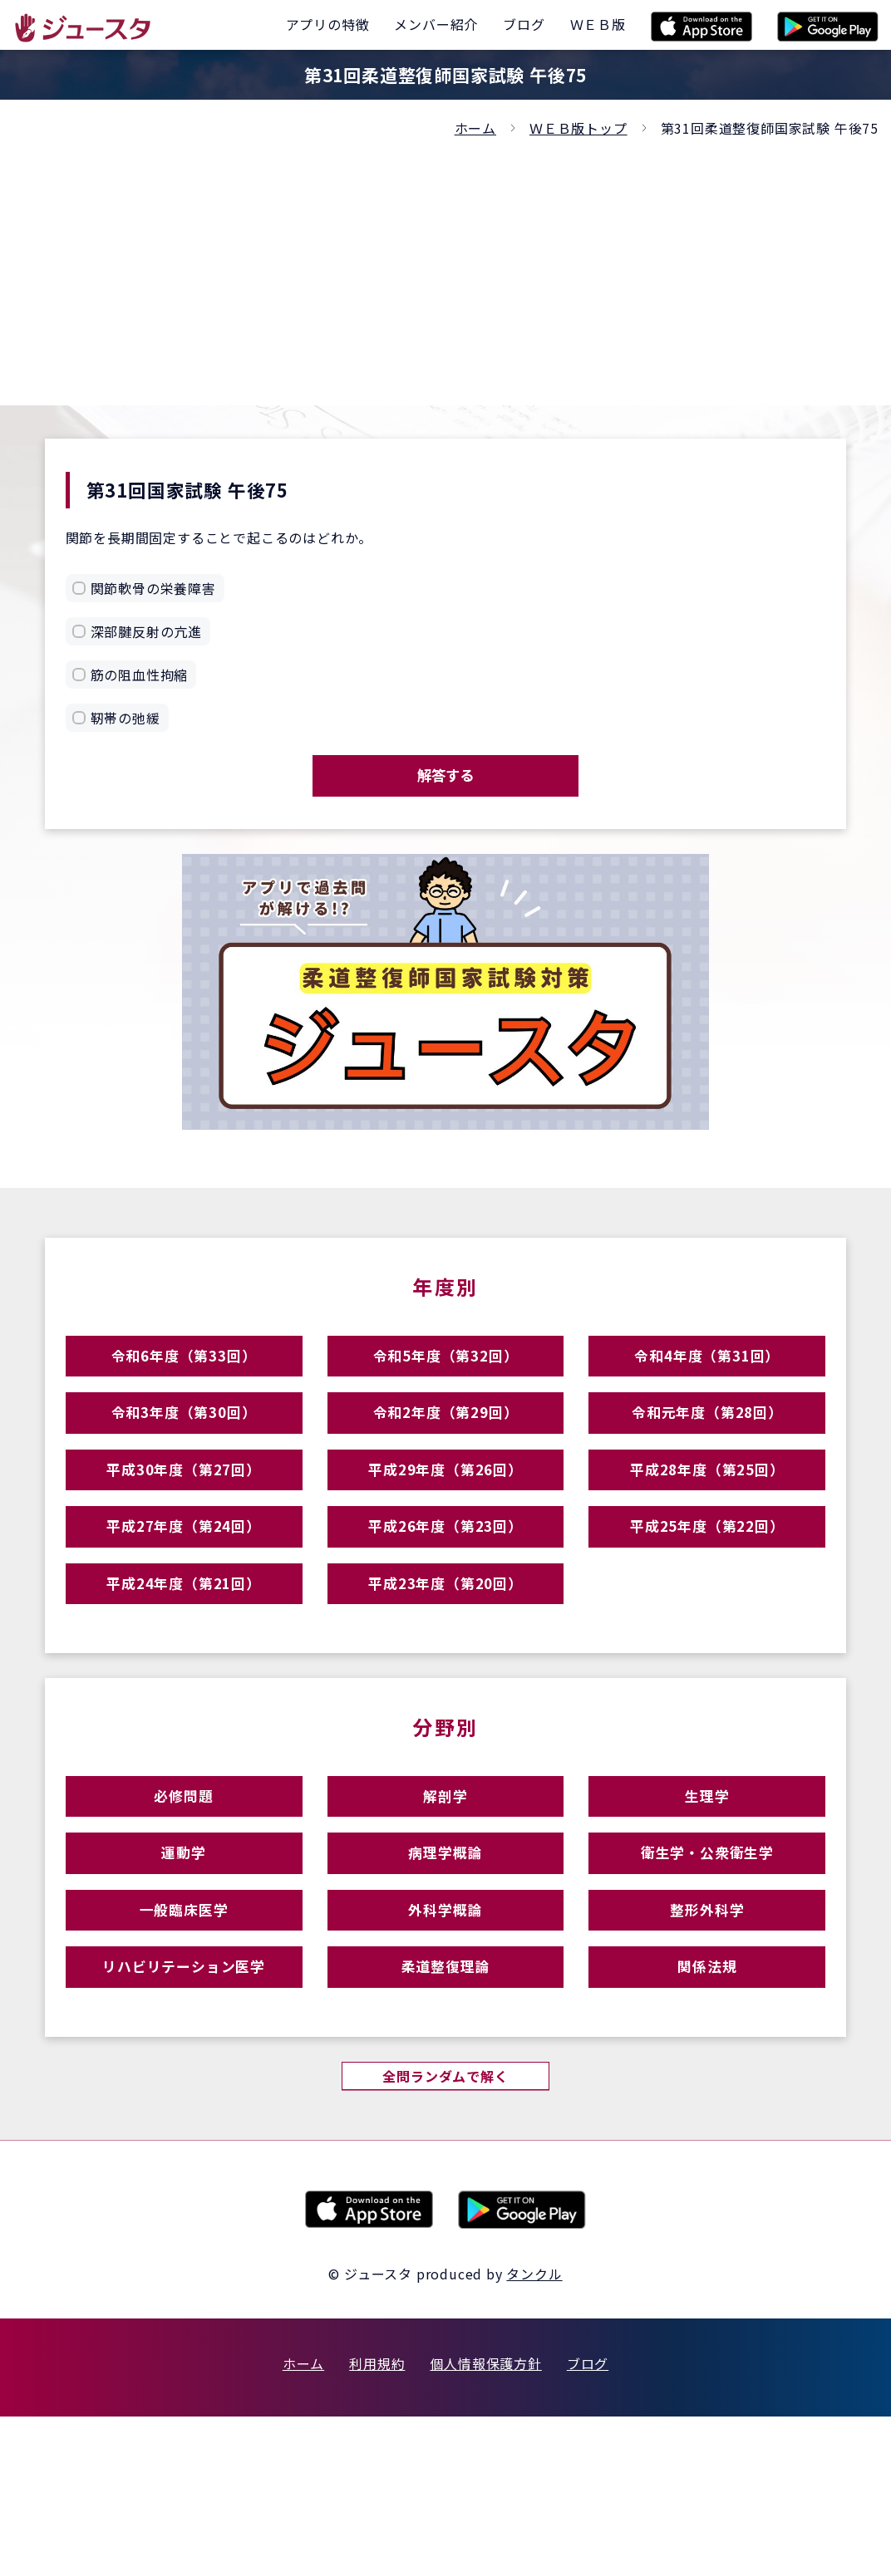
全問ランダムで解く (445, 2233)
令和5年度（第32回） (445, 1378)
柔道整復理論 (445, 2113)
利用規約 (377, 2523)
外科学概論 (445, 2040)
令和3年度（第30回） (183, 1451)
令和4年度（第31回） (707, 1378)
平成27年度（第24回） (183, 1595)
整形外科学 (707, 2040)
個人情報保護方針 (485, 2523)
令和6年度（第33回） (183, 1378)
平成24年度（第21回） (183, 1667)
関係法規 (707, 2113)
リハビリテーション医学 (183, 2113)
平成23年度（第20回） (445, 1667)
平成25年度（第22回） (707, 1595)
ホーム (475, 128)
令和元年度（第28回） (707, 1451)
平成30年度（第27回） (183, 1523)
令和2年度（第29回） (445, 1451)
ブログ (587, 2523)
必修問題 (183, 1896)
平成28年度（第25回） (707, 1523)
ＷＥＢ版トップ (578, 128)
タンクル (534, 2433)
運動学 (183, 1968)
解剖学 (445, 1896)
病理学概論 (445, 1968)
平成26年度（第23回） (445, 1595)
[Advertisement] (445, 264)
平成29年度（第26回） (445, 1523)
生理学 (706, 1896)
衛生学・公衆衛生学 (707, 1968)
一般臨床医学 (184, 2040)
